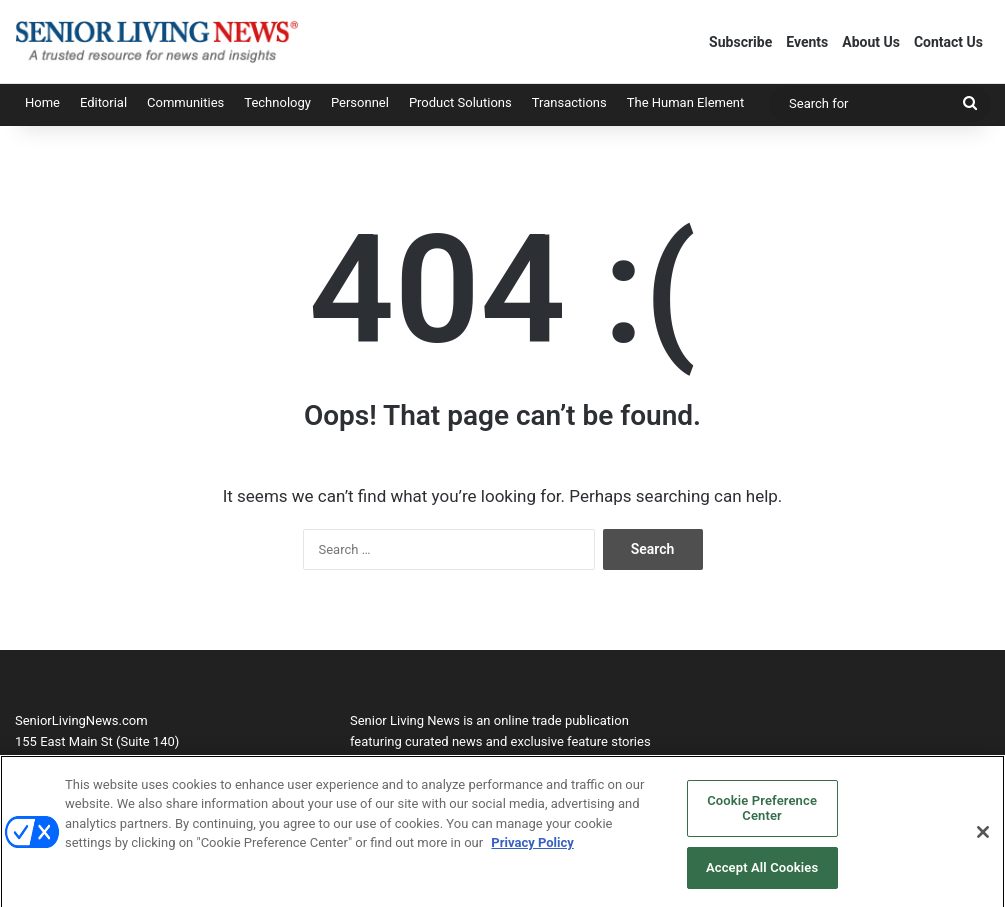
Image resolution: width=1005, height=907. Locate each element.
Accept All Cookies (762, 874)
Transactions (569, 102)
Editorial (103, 102)
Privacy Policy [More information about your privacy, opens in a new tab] (532, 849)
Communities (185, 102)
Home (42, 102)
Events (807, 42)
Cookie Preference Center (762, 814)
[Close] (983, 838)
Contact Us (948, 42)
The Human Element (686, 102)
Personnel (360, 102)
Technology (277, 102)
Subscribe (740, 42)
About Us (871, 42)
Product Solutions (460, 102)
